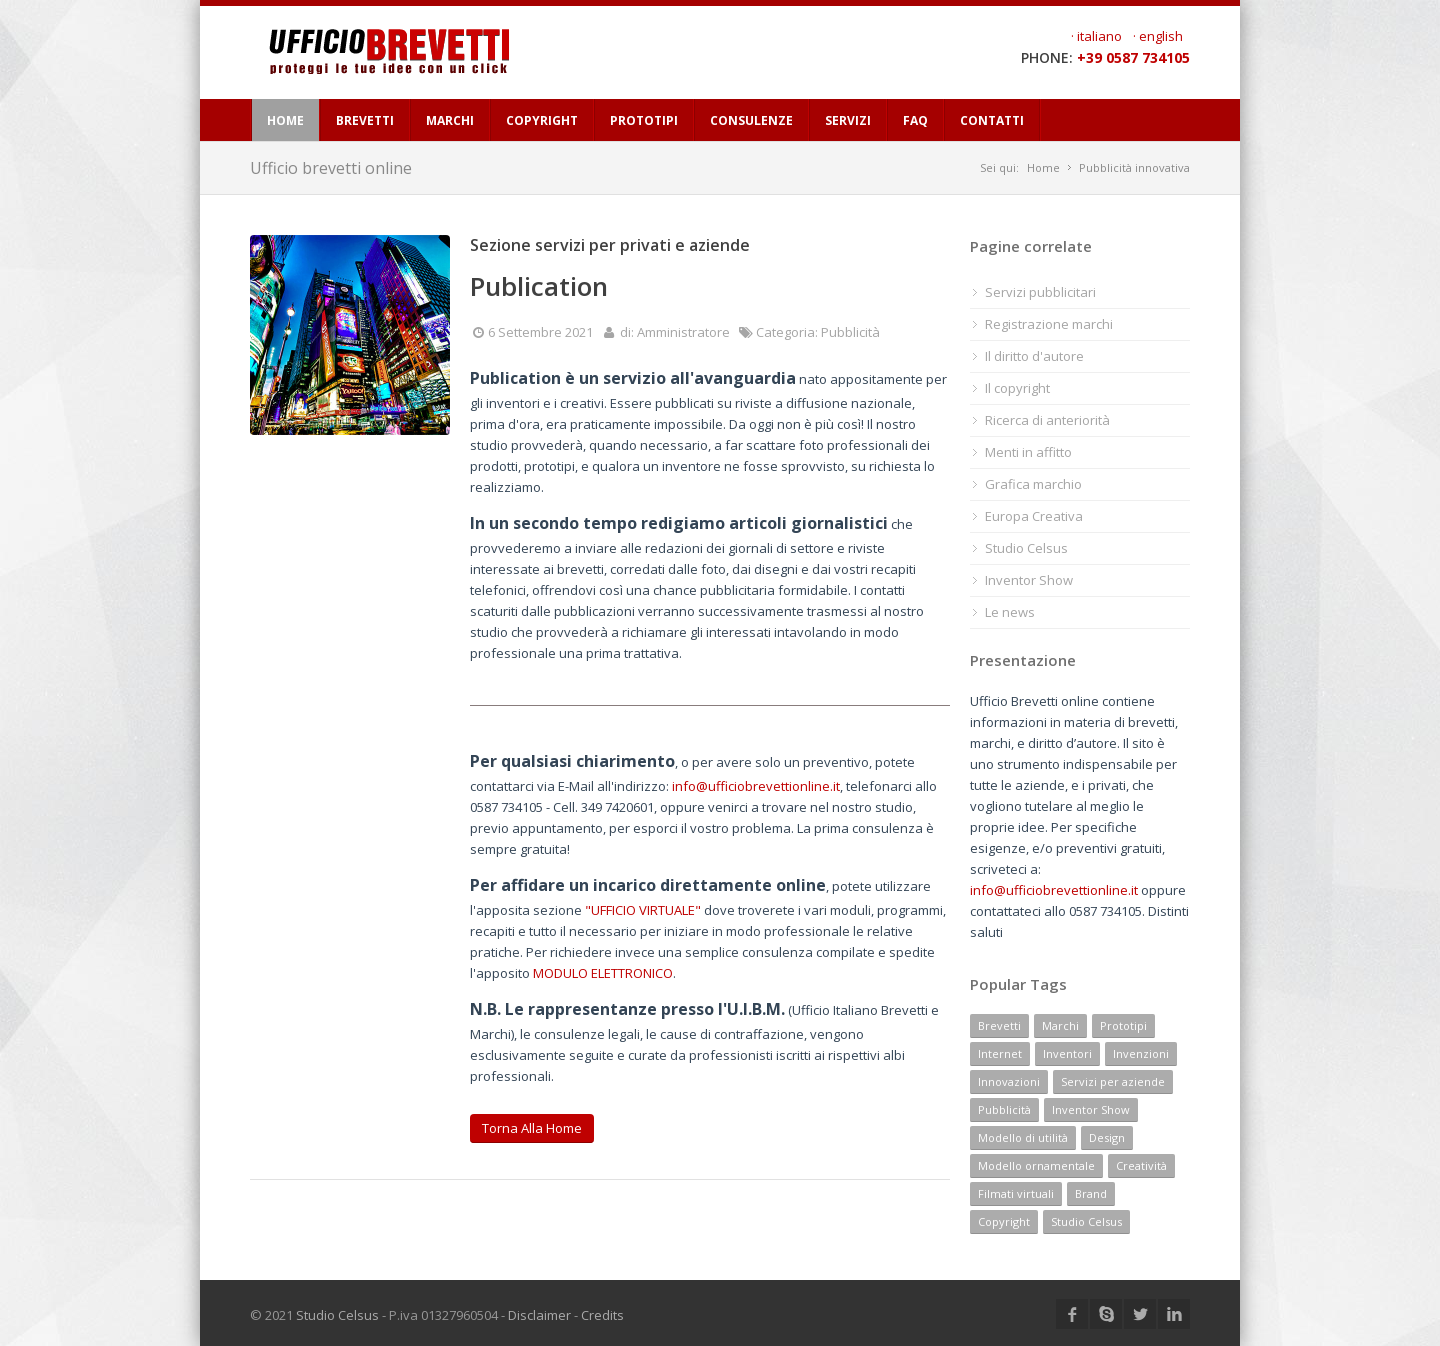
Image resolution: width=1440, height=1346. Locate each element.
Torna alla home (532, 1128)
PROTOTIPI (644, 120)
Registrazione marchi (1049, 324)
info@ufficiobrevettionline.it (756, 786)
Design (1107, 1137)
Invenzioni (1141, 1053)
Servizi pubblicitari (1040, 292)
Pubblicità (1004, 1109)
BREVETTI (365, 120)
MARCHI (450, 120)
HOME (285, 120)
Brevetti (999, 1025)
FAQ (915, 120)
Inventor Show (1029, 580)
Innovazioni (1009, 1081)
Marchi (1060, 1025)
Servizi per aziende (1113, 1081)
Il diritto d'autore (1034, 356)
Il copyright (1017, 388)
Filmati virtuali (1016, 1193)
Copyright (1004, 1221)
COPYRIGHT (542, 120)
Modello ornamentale (1036, 1165)
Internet (1000, 1053)
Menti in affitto (1028, 452)
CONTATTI (992, 120)
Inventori (1067, 1053)
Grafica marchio (1033, 484)
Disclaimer (539, 1315)
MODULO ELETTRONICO (603, 973)
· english (1158, 36)
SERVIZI (848, 120)
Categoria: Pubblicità (818, 332)
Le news (1010, 612)
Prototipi (1123, 1025)
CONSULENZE (751, 120)
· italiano (1096, 36)
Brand (1091, 1193)
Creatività (1141, 1165)
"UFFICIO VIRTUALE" (643, 910)
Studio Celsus (1026, 548)
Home (1043, 167)
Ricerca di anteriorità (1047, 420)
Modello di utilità (1023, 1137)
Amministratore (683, 332)
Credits (602, 1315)
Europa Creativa (1034, 516)
